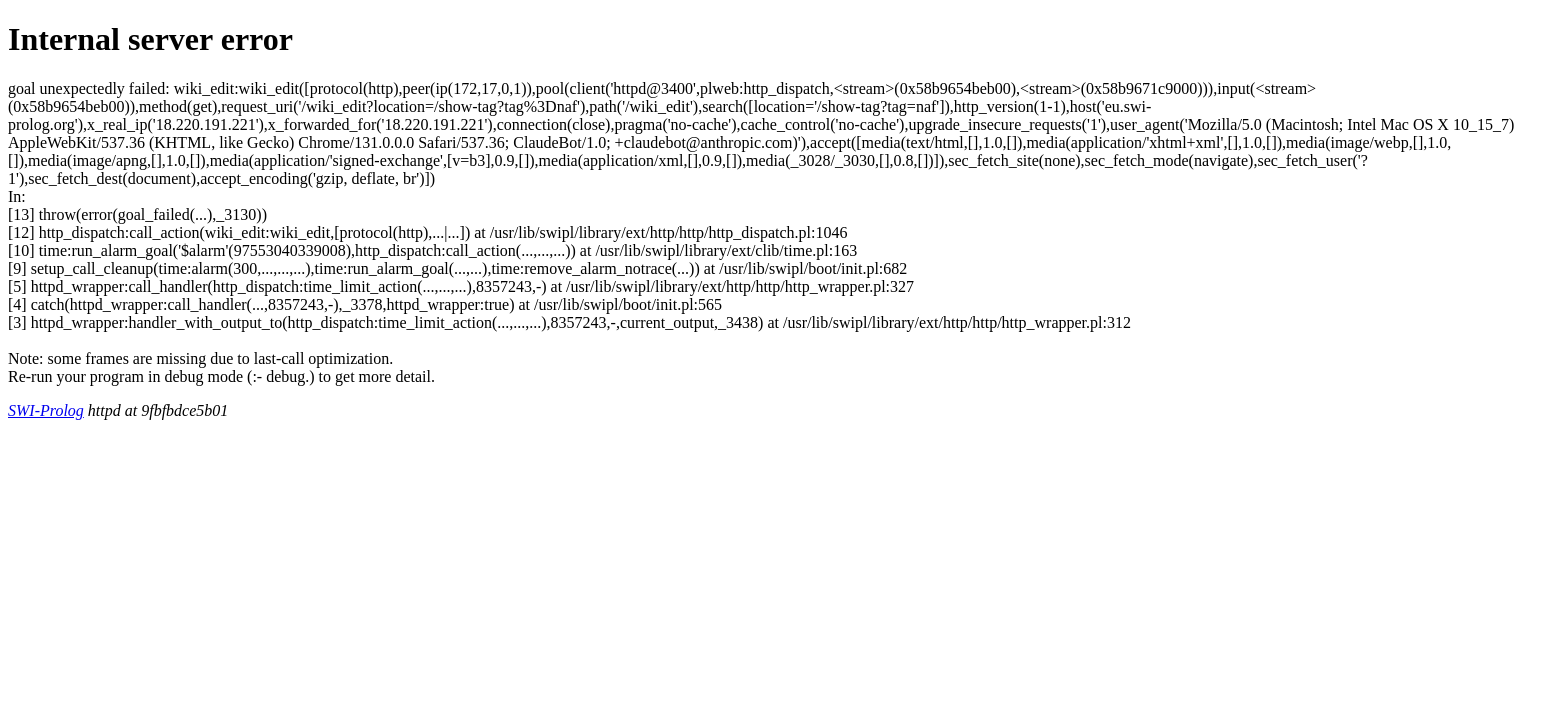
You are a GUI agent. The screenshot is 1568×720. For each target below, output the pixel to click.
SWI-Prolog (46, 410)
